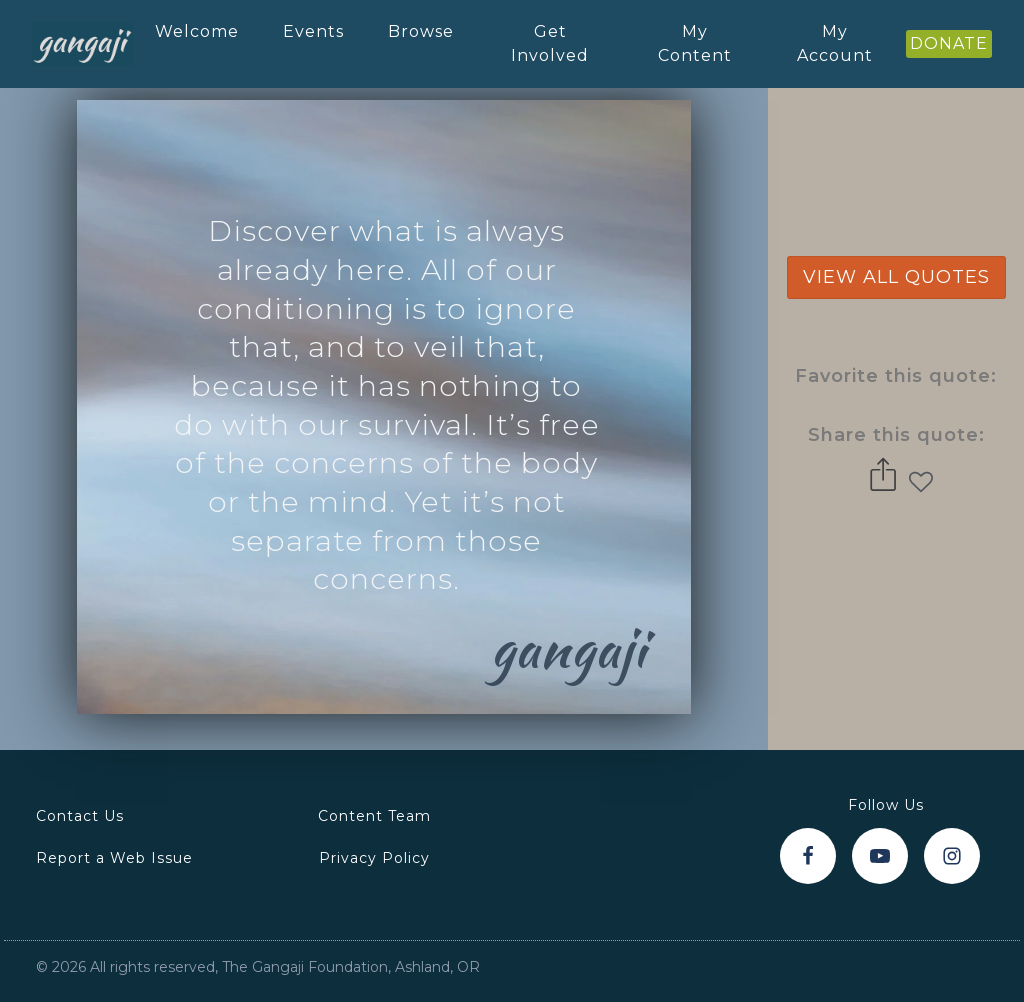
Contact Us (80, 816)
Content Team (374, 816)
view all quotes (896, 277)
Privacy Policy (374, 858)
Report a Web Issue (114, 858)
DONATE (949, 43)
